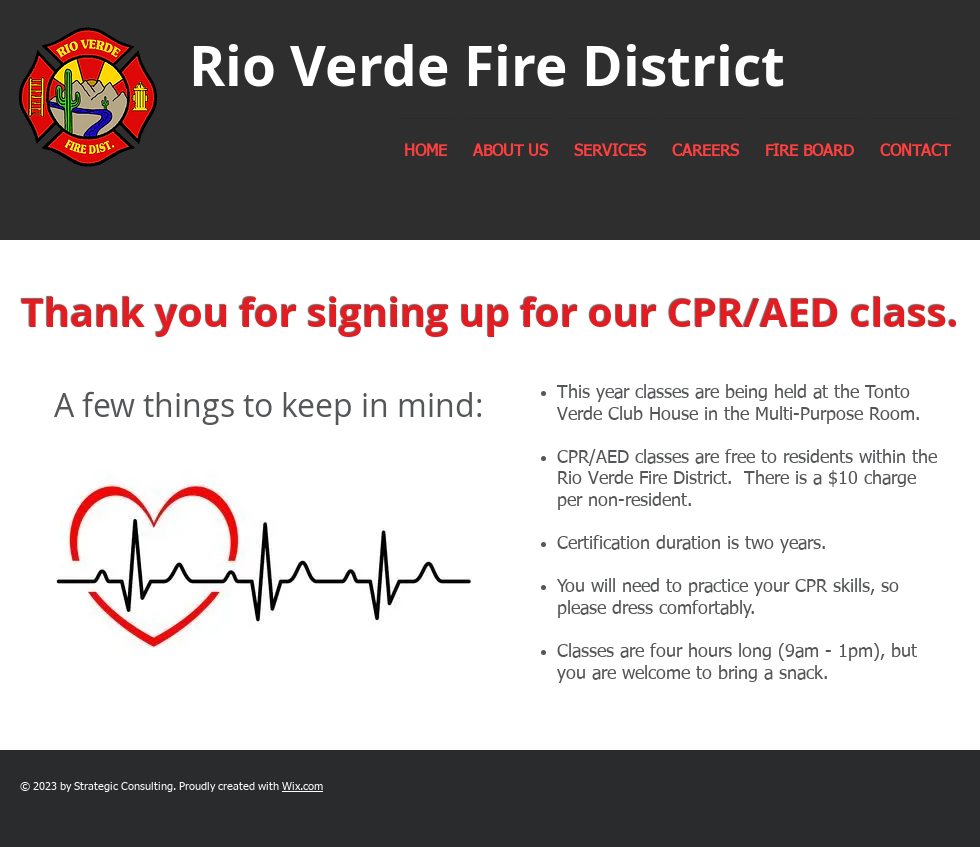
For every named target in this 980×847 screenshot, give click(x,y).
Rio (232, 65)
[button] (510, 143)
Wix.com (302, 786)
